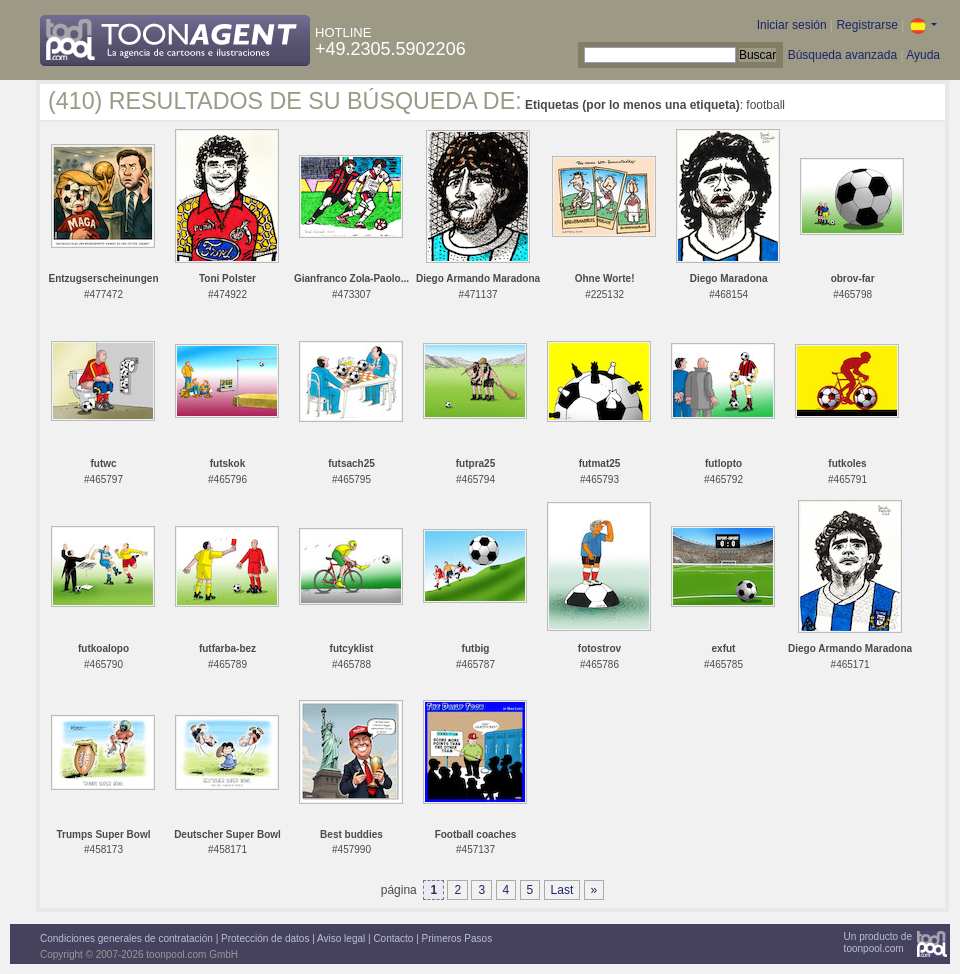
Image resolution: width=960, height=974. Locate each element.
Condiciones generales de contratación (126, 938)
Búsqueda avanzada (842, 55)
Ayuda (923, 55)
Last (562, 890)
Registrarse (866, 25)
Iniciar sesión (792, 25)
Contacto (393, 938)
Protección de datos (265, 938)
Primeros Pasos (457, 938)
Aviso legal (341, 938)
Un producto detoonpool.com (878, 942)
